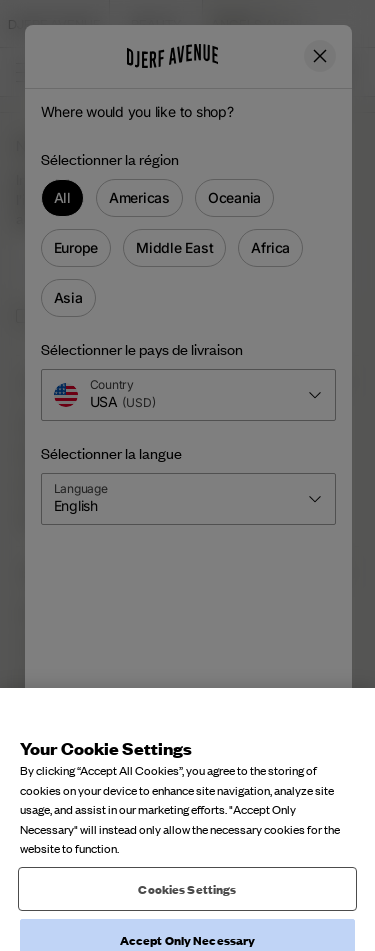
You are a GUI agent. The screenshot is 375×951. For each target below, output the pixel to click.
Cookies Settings (187, 916)
